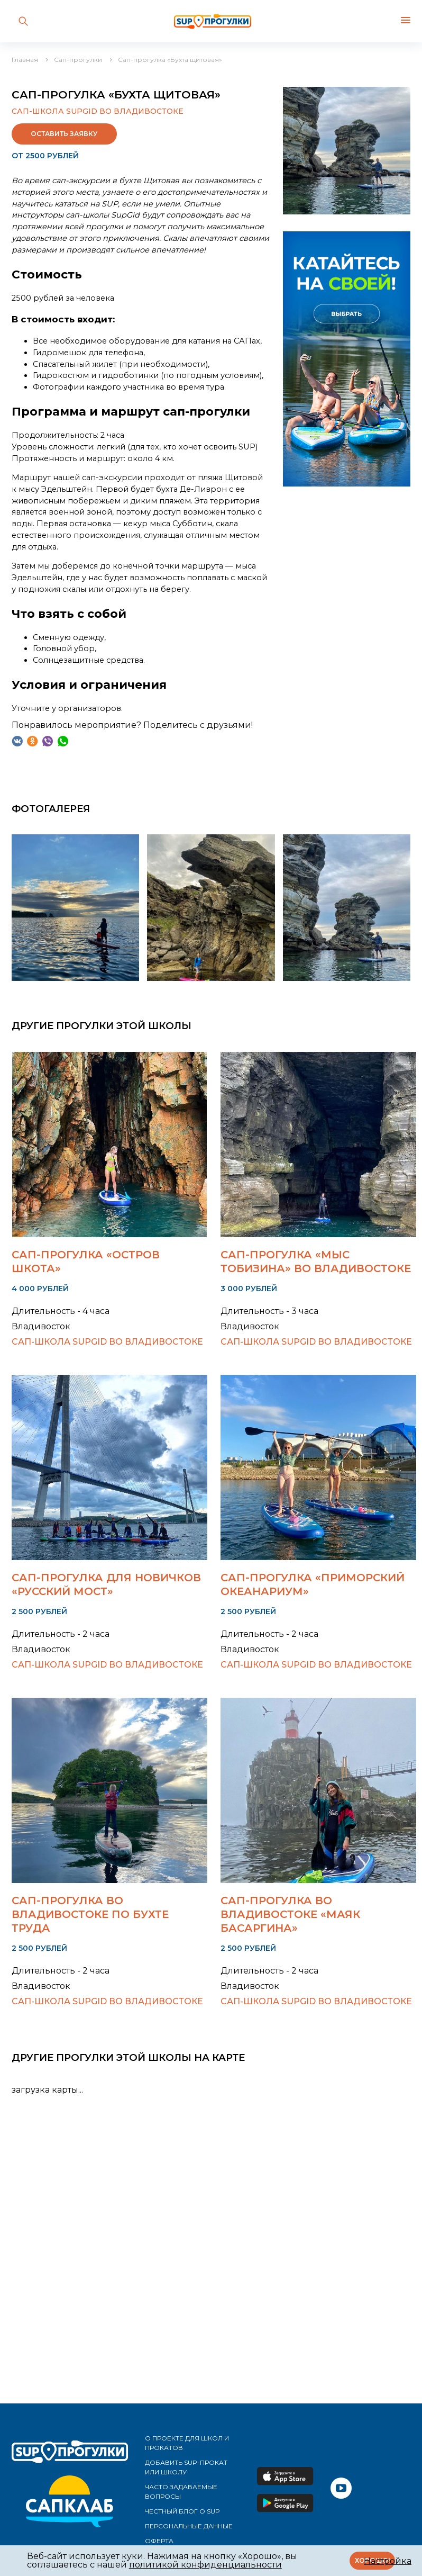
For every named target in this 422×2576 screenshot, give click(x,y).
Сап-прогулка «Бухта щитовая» (170, 60)
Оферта (159, 2541)
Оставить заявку (64, 134)
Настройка (387, 2561)
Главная (25, 60)
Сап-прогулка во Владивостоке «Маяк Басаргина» (290, 1914)
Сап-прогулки (78, 60)
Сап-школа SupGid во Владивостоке (98, 111)
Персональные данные (189, 2526)
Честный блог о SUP (182, 2511)
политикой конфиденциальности (205, 2565)
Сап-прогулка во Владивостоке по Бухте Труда (90, 1914)
